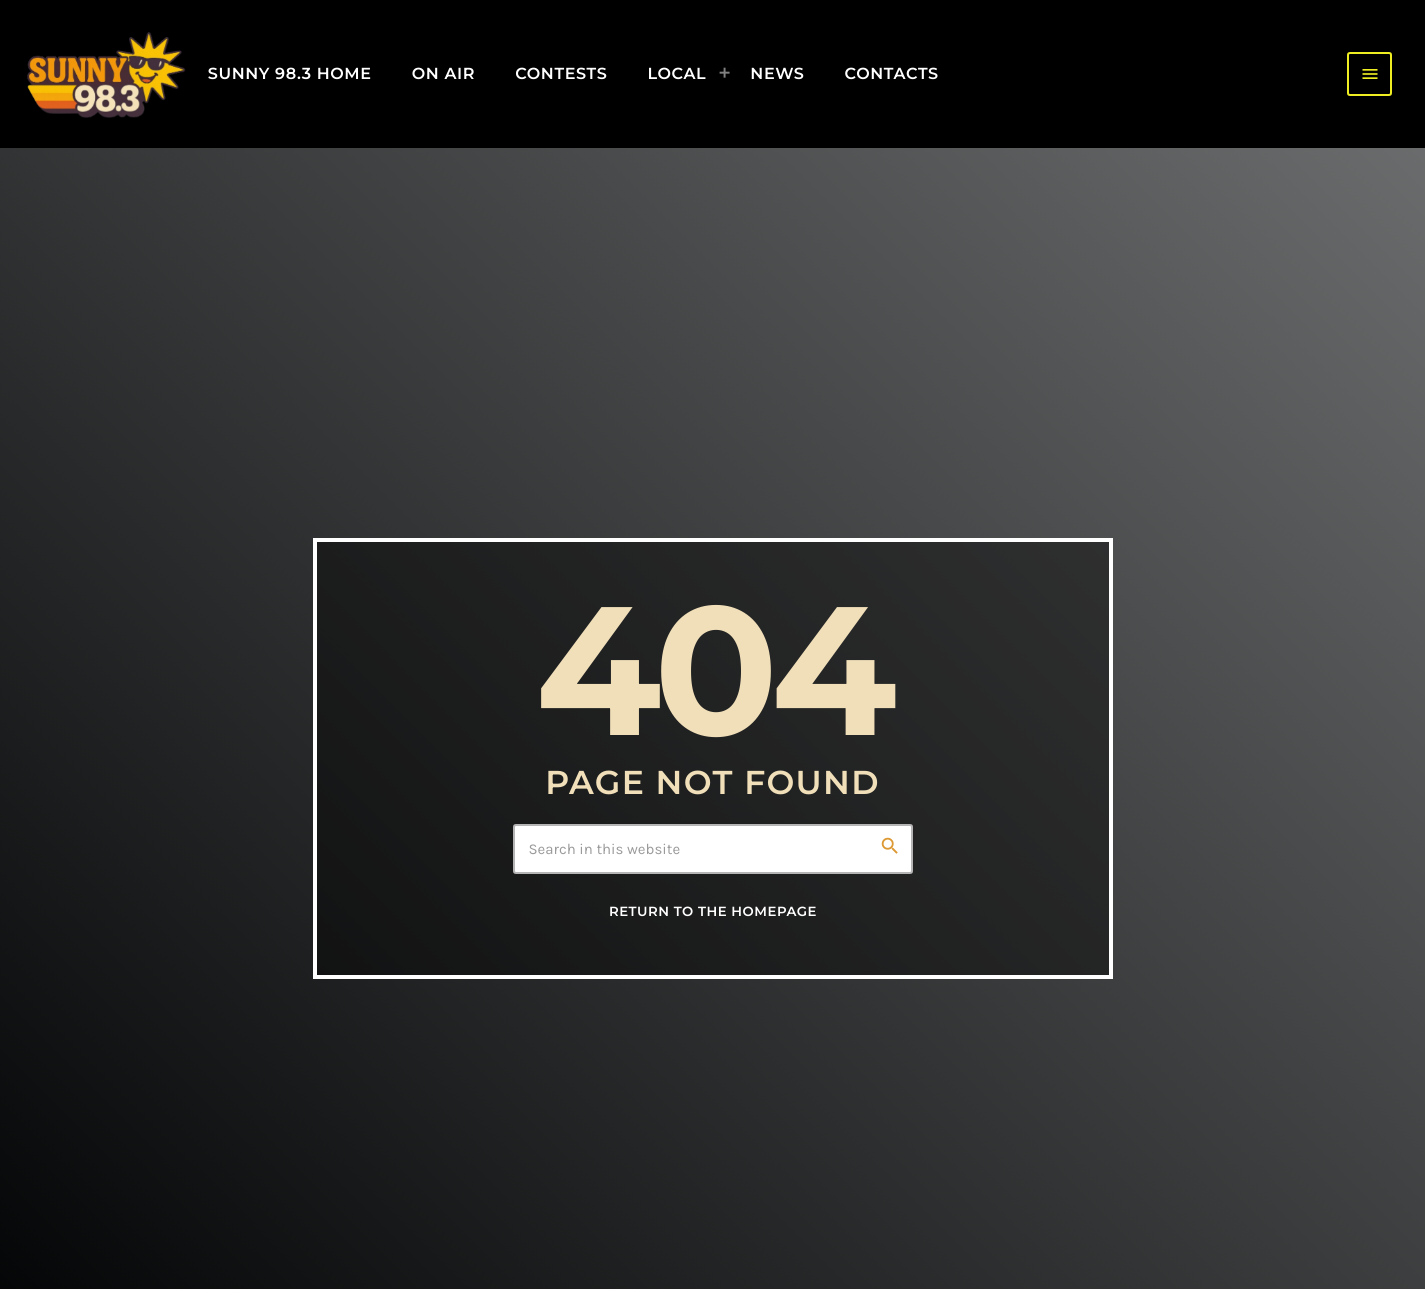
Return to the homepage (713, 912)
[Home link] (105, 74)
